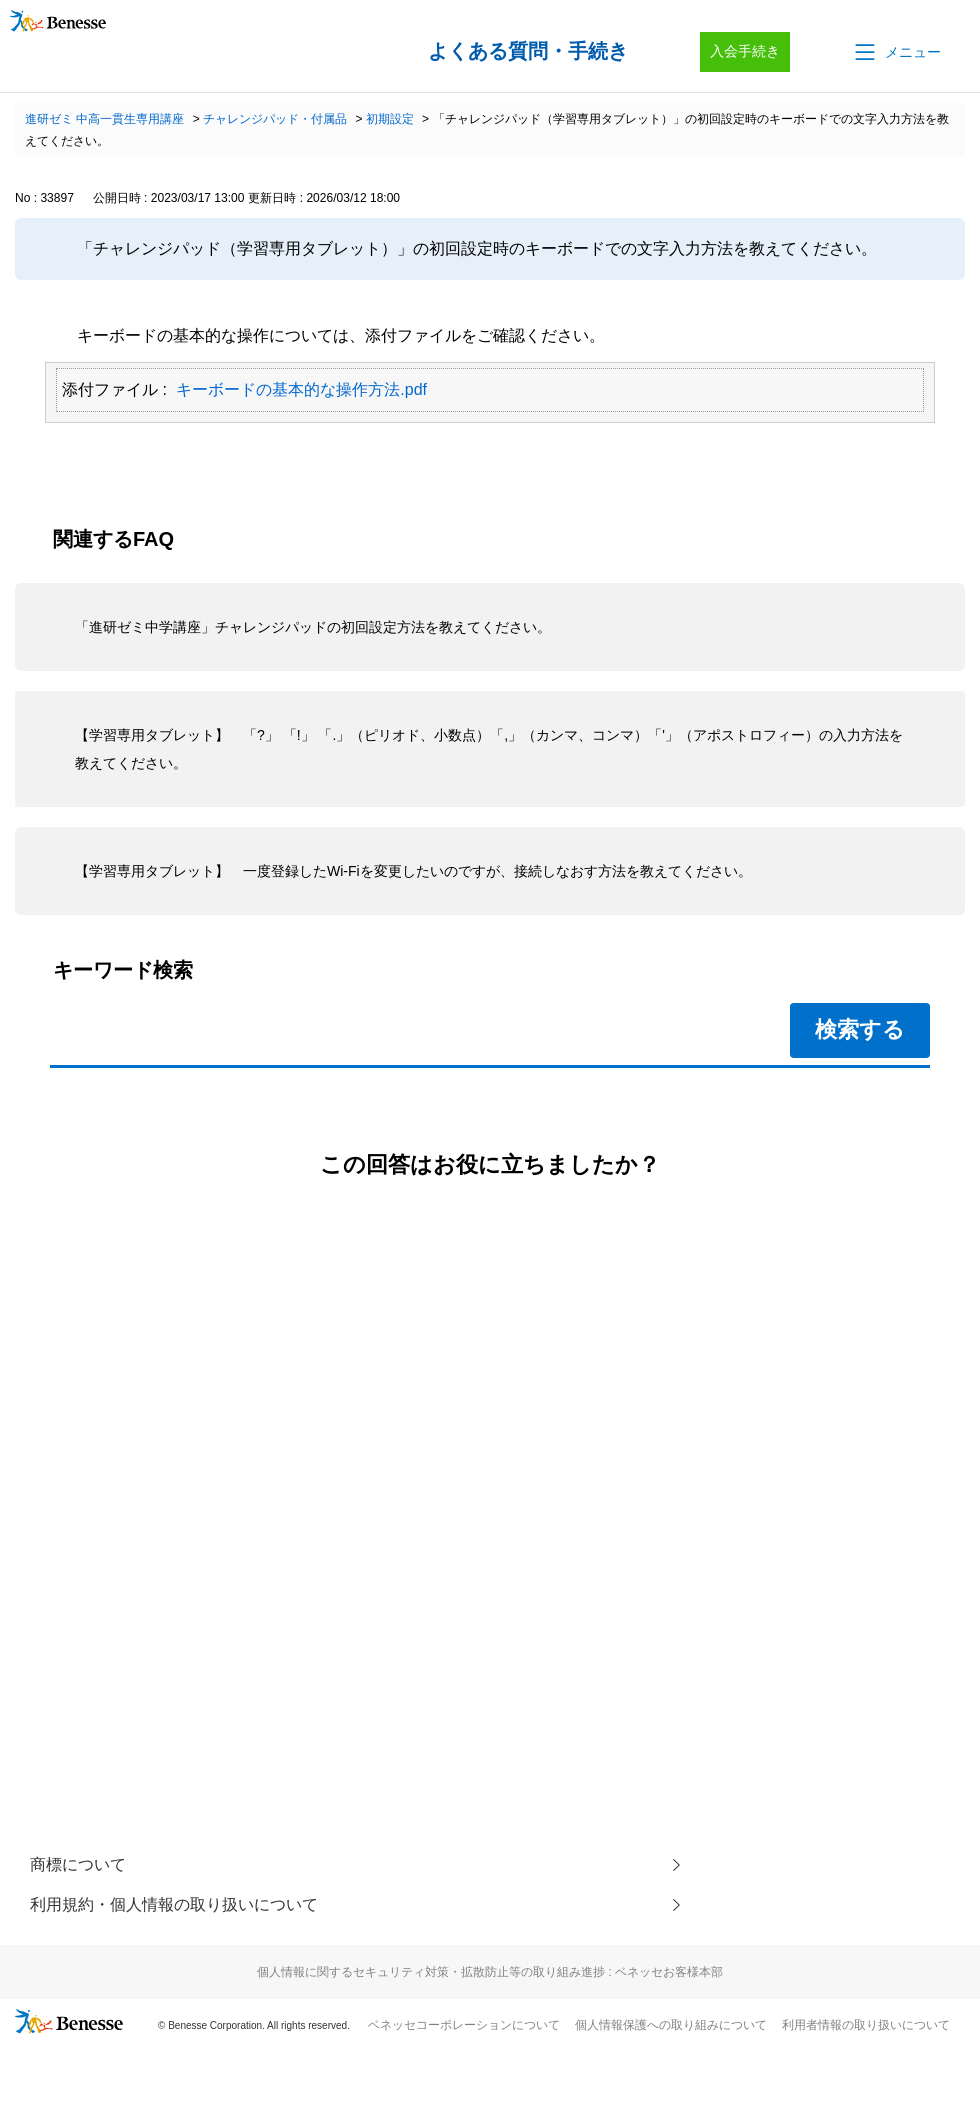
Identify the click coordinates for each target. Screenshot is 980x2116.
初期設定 (390, 119)
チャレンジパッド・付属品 (275, 119)
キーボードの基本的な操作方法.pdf (301, 389)
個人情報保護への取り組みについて (671, 2025)
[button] (896, 52)
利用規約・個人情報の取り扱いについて (174, 1904)
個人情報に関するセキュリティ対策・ (490, 1972)
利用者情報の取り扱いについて (866, 2025)
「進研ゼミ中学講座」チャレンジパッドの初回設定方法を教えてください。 (313, 627)
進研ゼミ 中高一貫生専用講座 (104, 119)
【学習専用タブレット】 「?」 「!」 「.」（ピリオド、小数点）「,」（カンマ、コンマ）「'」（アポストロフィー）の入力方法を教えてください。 (489, 749)
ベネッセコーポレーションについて (464, 2025)
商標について (78, 1864)
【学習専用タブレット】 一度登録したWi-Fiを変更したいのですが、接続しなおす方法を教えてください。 (413, 871)
